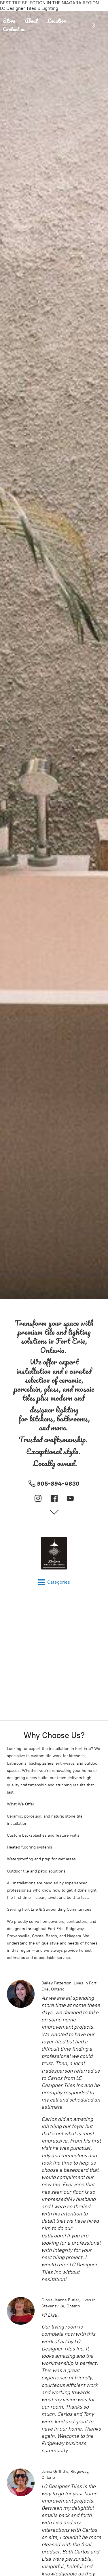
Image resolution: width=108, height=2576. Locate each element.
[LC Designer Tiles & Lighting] (54, 1553)
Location (57, 21)
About (31, 21)
